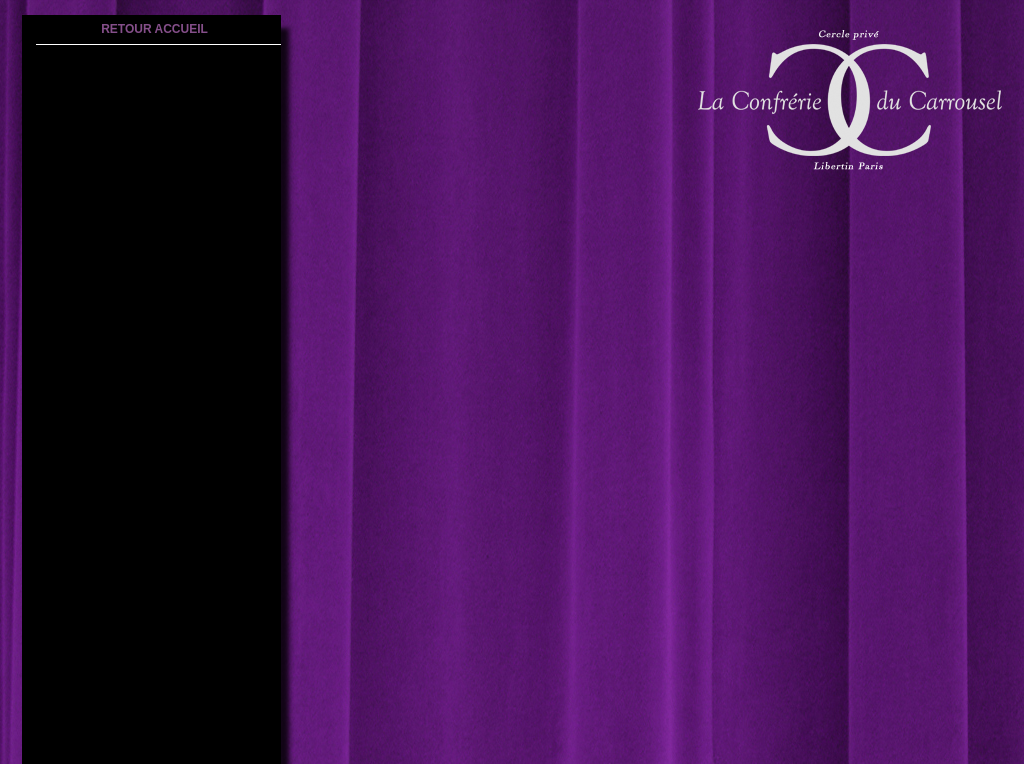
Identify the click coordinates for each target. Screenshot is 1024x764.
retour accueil (154, 29)
